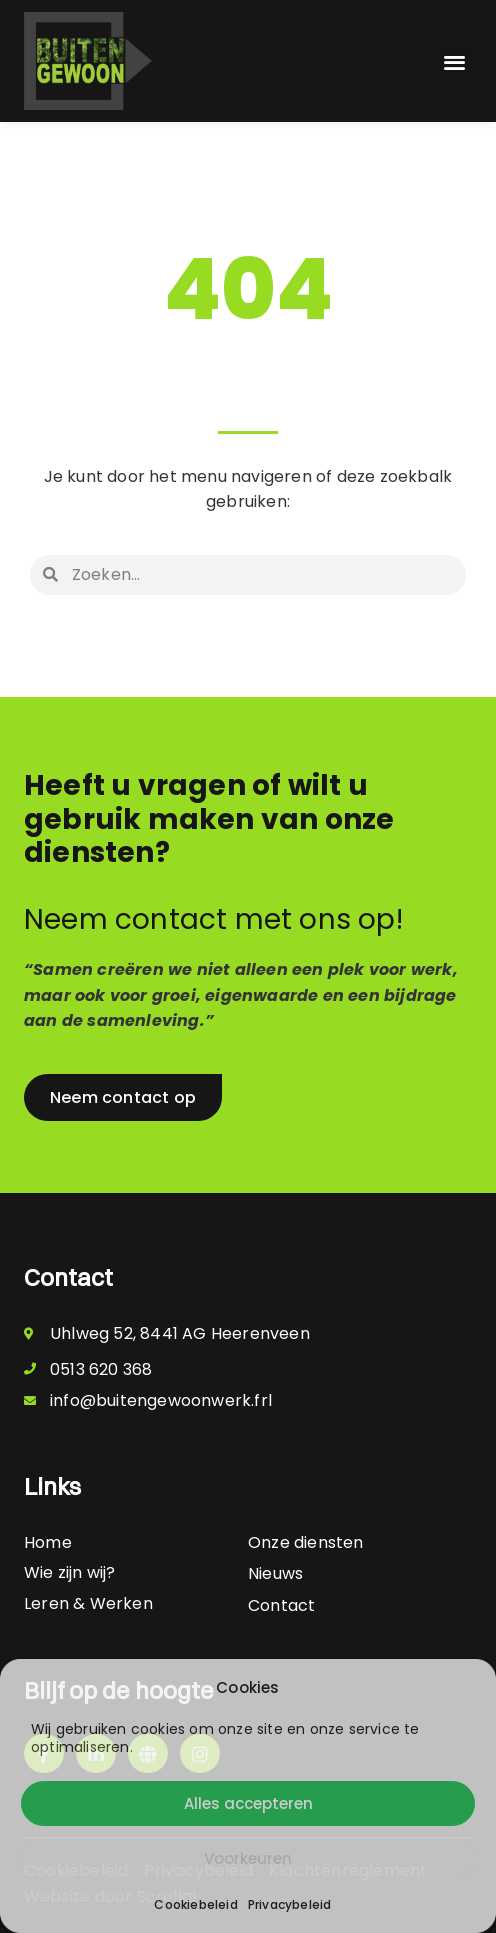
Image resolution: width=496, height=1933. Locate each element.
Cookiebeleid (195, 1904)
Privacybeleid (290, 1904)
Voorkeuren (248, 1858)
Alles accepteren (248, 1803)
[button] (454, 61)
